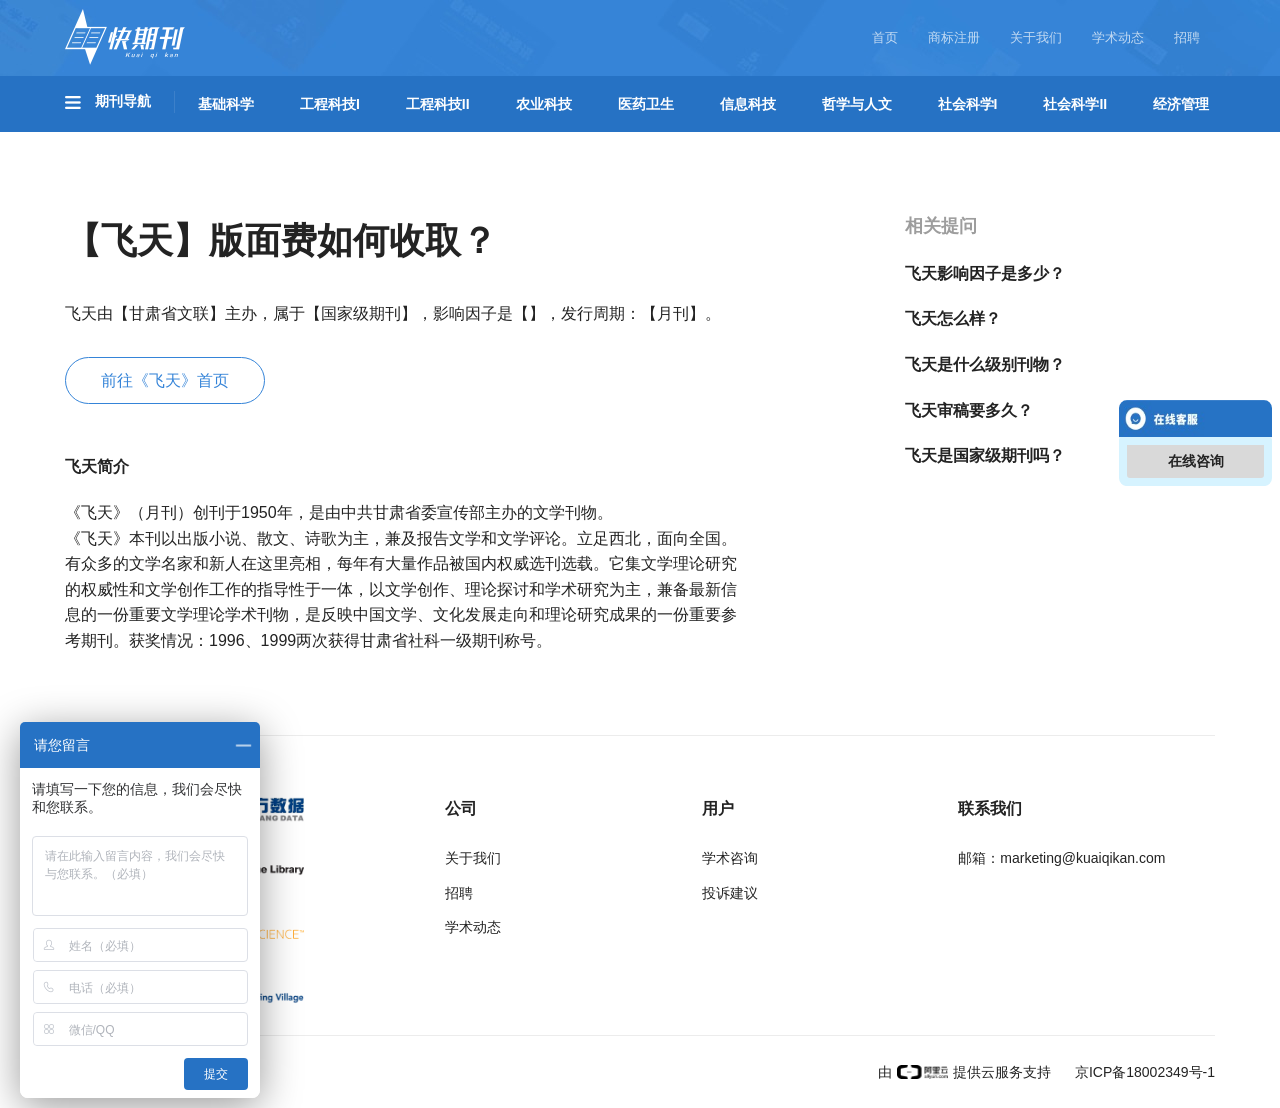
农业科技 (544, 104)
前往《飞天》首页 (165, 380)
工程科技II (438, 104)
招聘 (1187, 37)
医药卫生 (646, 104)
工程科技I (330, 104)
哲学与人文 (857, 104)
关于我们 (1036, 37)
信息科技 (748, 104)
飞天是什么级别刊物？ (985, 364)
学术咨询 (730, 858)
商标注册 (954, 37)
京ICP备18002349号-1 (1143, 1072)
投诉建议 (730, 893)
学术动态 (1118, 37)
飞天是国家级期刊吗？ (985, 455)
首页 (885, 37)
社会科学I (968, 104)
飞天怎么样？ (953, 318)
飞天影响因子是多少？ (985, 273)
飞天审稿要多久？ (969, 410)
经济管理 (1181, 104)
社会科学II (1075, 104)
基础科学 (226, 104)
